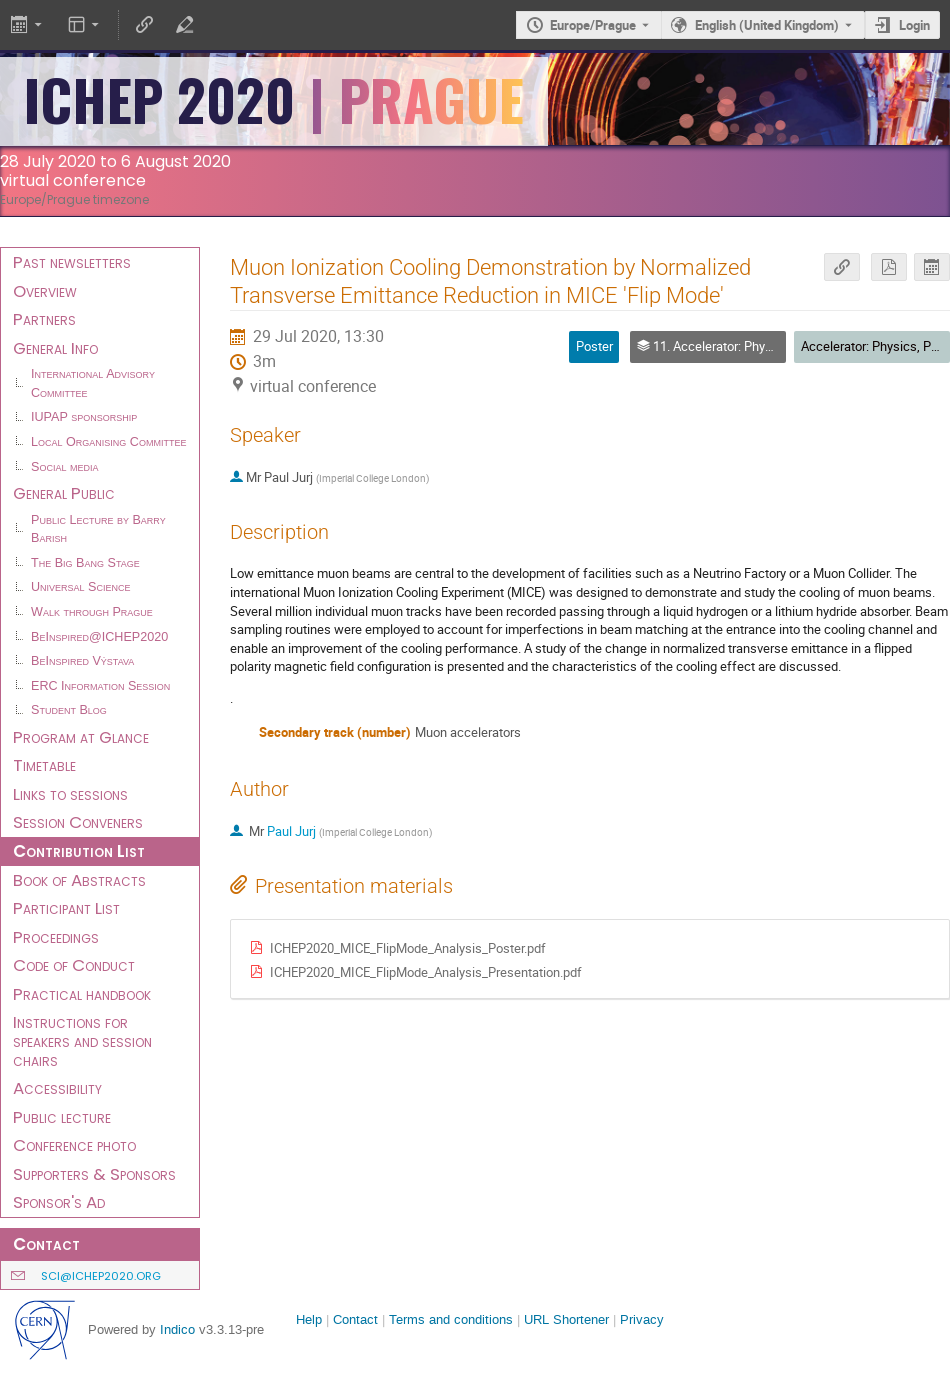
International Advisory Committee (93, 383)
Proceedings (56, 937)
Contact (355, 1319)
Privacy (642, 1319)
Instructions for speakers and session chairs (82, 1040)
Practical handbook (82, 994)
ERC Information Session (100, 686)
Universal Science (81, 587)
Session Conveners (78, 822)
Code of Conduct (74, 965)
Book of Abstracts (79, 880)
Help (309, 1319)
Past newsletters (72, 262)
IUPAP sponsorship (84, 417)
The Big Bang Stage (85, 563)
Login (914, 25)
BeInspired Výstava (82, 661)
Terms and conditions (451, 1319)
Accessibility (57, 1088)
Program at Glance (81, 737)
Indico (177, 1329)
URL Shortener (566, 1319)
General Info (55, 348)
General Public (64, 493)
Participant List (66, 908)
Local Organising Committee (108, 442)
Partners (44, 319)
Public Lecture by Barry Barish (98, 529)
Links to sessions (70, 794)
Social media (64, 467)
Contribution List (79, 851)
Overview (45, 291)
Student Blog (69, 710)
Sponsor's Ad (59, 1202)
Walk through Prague (92, 612)
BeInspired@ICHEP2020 (99, 637)
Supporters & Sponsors (94, 1174)
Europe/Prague (593, 25)
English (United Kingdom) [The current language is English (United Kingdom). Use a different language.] (767, 25)
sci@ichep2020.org (101, 1276)
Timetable (44, 765)
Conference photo (74, 1145)
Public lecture (62, 1117)
